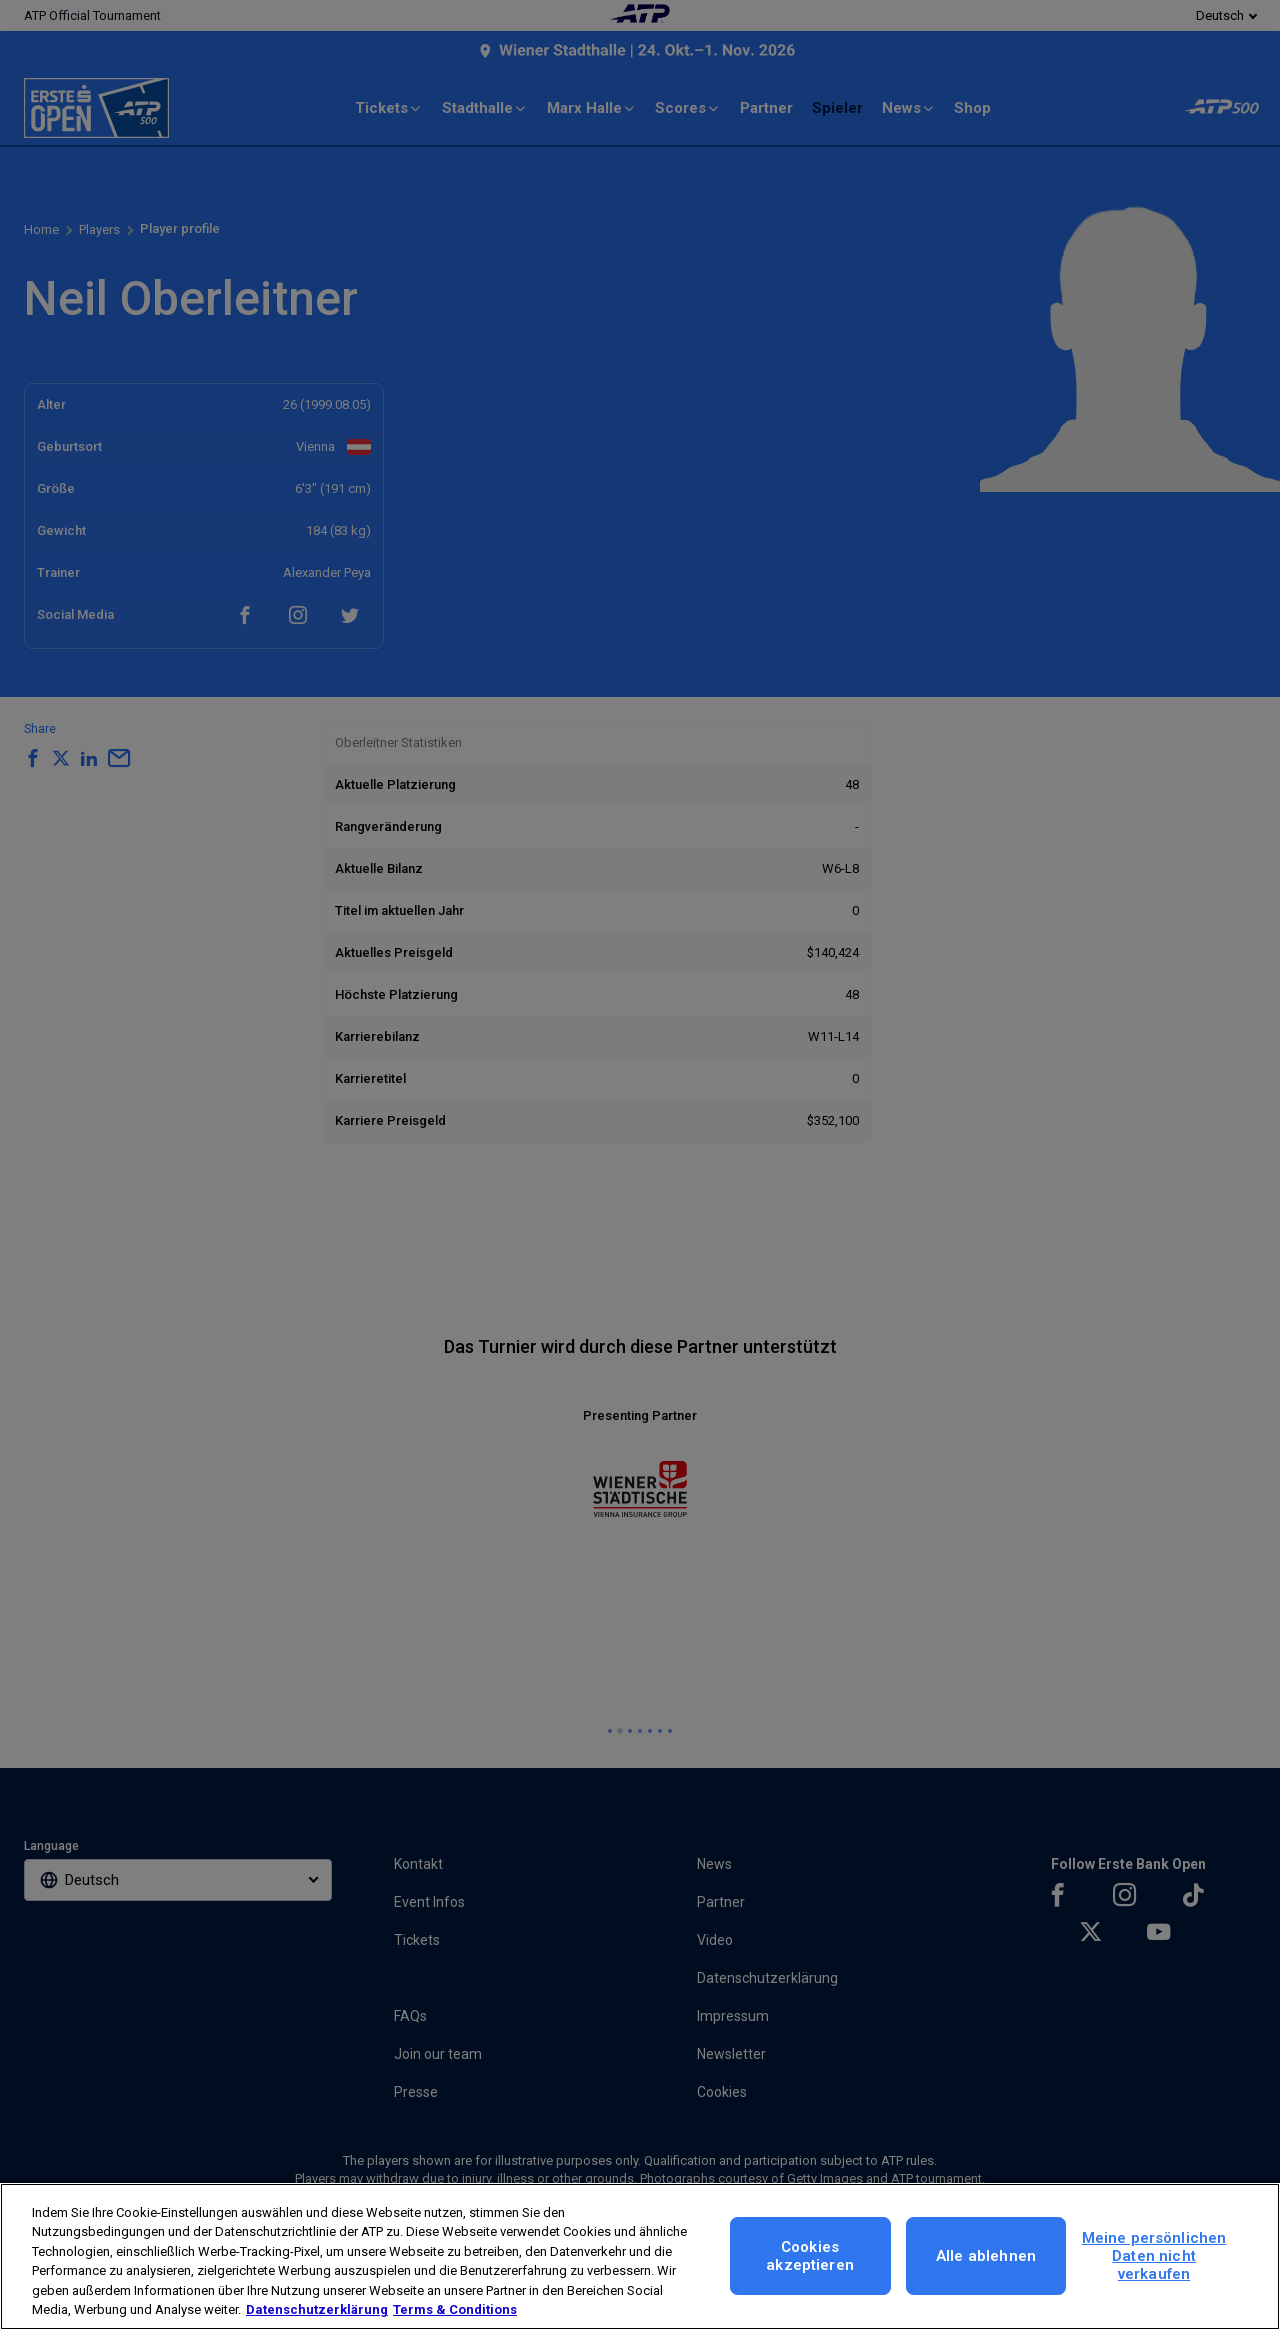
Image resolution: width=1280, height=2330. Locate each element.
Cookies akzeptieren (810, 2256)
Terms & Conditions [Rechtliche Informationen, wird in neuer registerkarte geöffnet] (455, 2309)
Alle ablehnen (986, 2256)
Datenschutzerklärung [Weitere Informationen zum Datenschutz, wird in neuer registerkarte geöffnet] (317, 2309)
